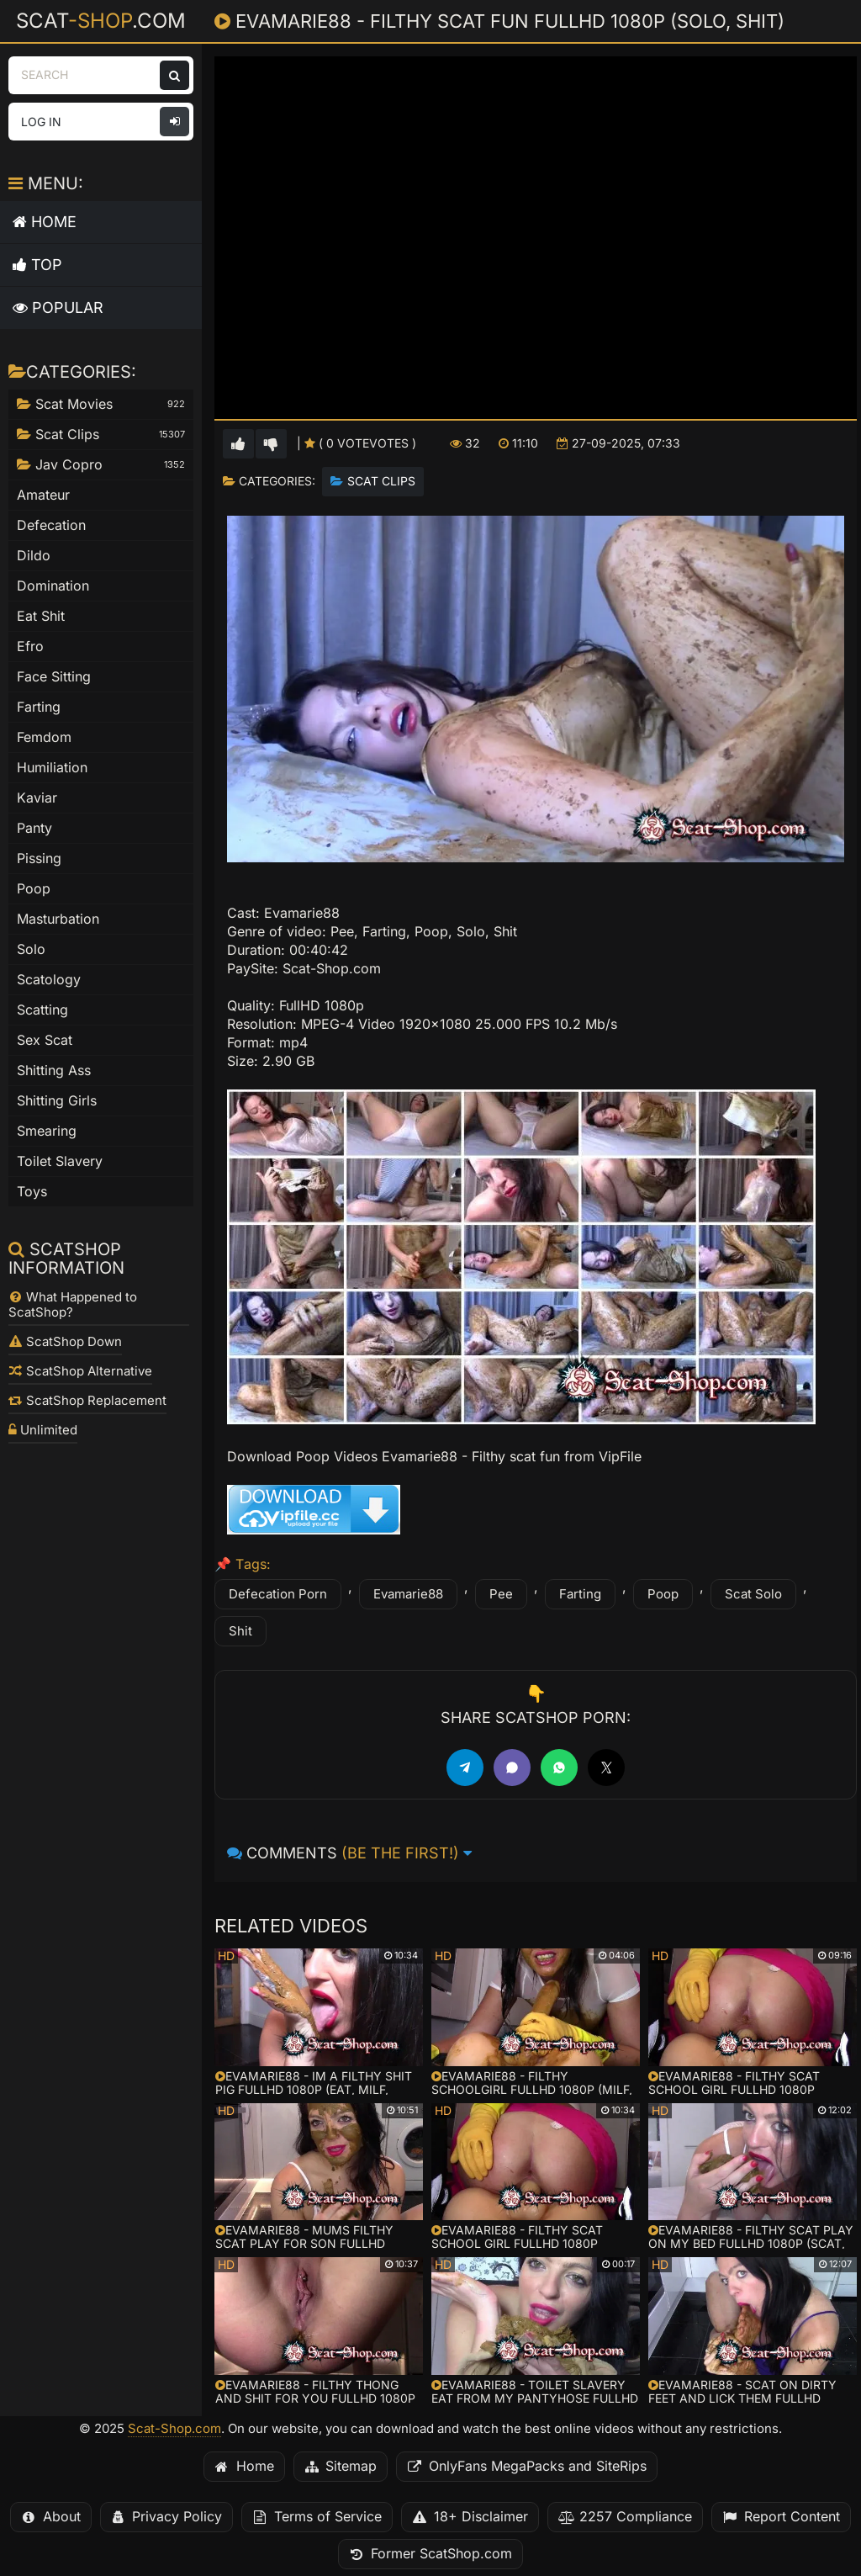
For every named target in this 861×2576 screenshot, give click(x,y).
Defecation (51, 525)
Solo (31, 949)
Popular (58, 307)
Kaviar (37, 798)
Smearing (47, 1131)
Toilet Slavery (60, 1161)
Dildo (33, 556)
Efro (30, 647)
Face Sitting (54, 677)
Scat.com (101, 20)
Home (45, 222)
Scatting (42, 1010)
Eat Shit (41, 616)
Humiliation (52, 768)
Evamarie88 (408, 1594)
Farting (580, 1594)
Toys (32, 1192)
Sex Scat (44, 1040)
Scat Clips (381, 481)
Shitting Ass (54, 1071)
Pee (501, 1594)
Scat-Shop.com (174, 2428)
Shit (240, 1631)
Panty (34, 828)
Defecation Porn (278, 1594)
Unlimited (42, 1430)
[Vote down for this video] (271, 443)
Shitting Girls (57, 1101)
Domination (53, 586)
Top (37, 264)
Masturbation (58, 919)
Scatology (49, 980)
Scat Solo (753, 1594)
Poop (663, 1594)
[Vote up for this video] (238, 443)
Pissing (39, 859)
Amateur (43, 495)
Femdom (44, 737)
